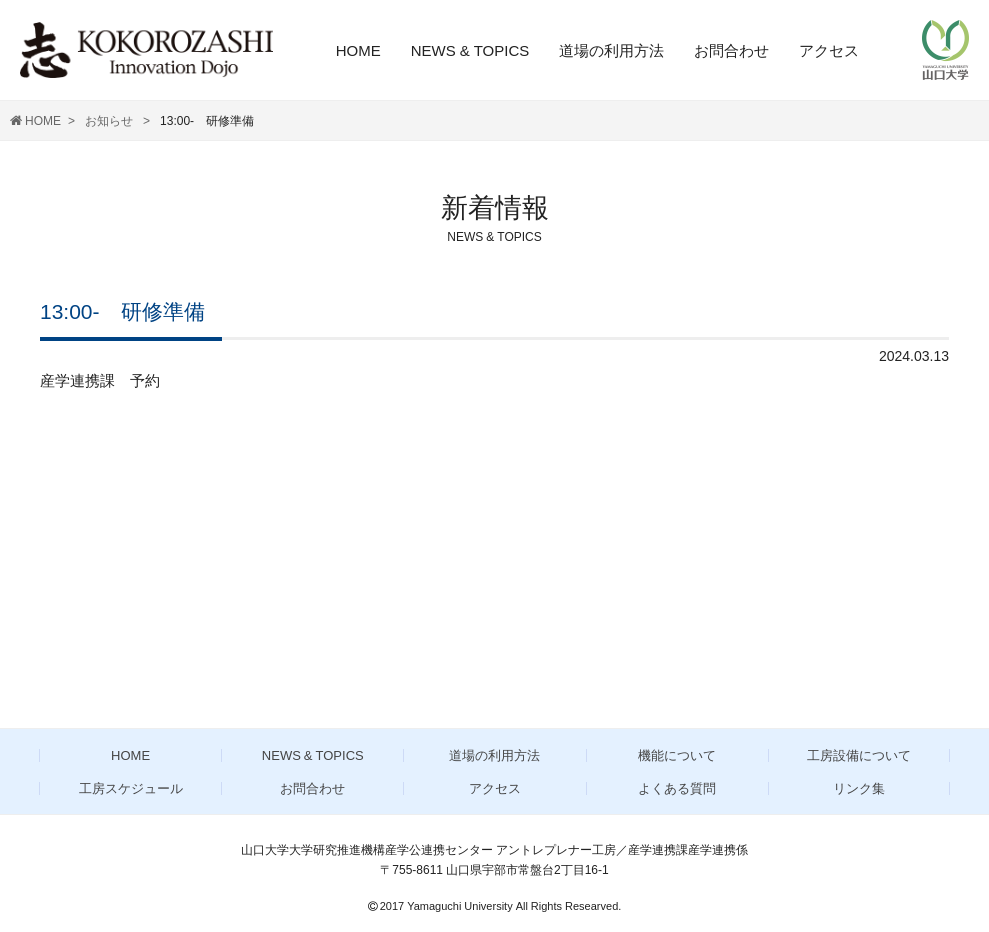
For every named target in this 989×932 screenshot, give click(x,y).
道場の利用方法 (611, 50)
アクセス (829, 50)
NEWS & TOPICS (470, 50)
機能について (677, 755)
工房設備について (859, 755)
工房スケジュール (131, 788)
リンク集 (859, 788)
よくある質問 (677, 788)
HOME (358, 50)
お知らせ (110, 121)
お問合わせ (731, 50)
